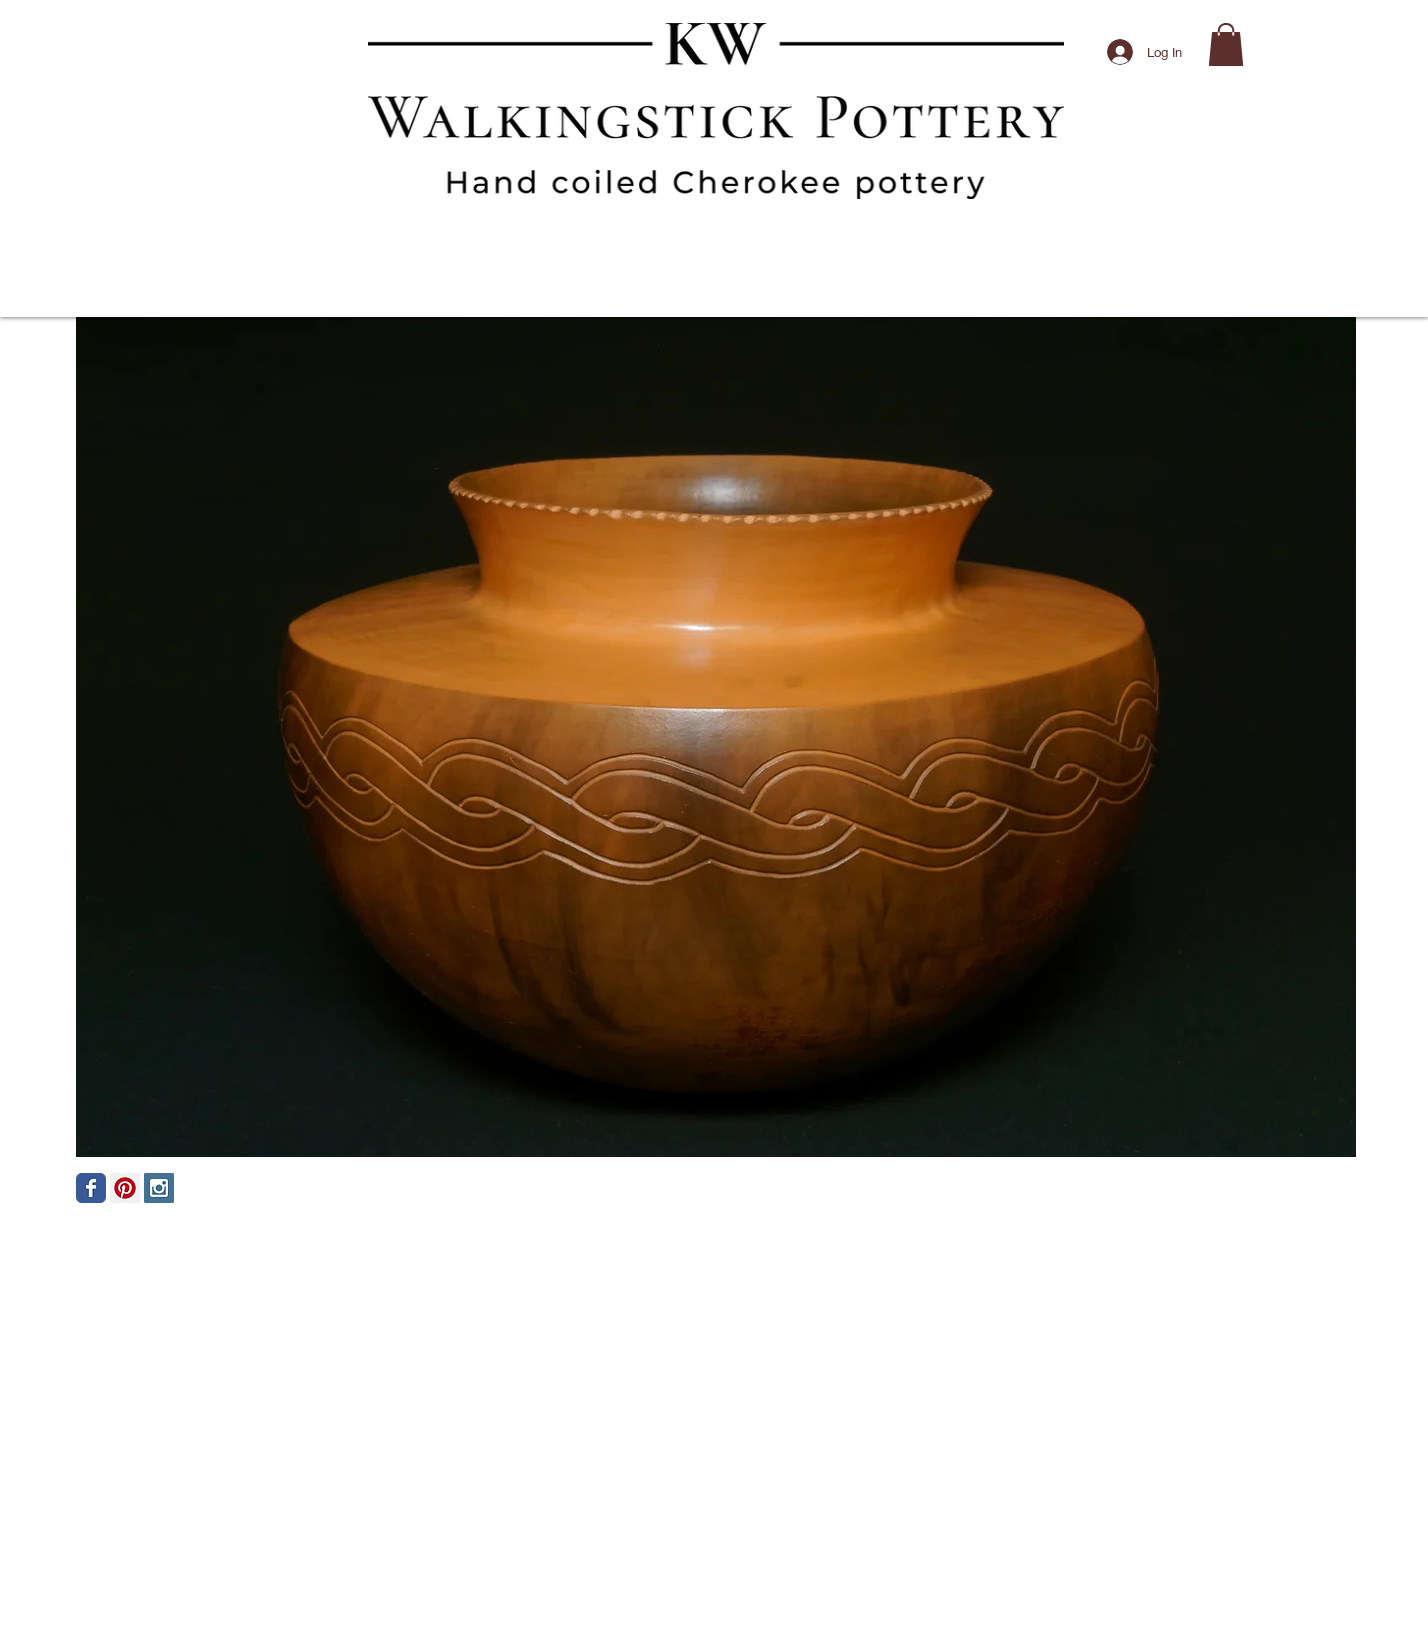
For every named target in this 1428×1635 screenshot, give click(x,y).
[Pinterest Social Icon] (125, 1188)
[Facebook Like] (1232, 1217)
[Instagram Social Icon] (159, 1188)
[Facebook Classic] (91, 1188)
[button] (1226, 44)
